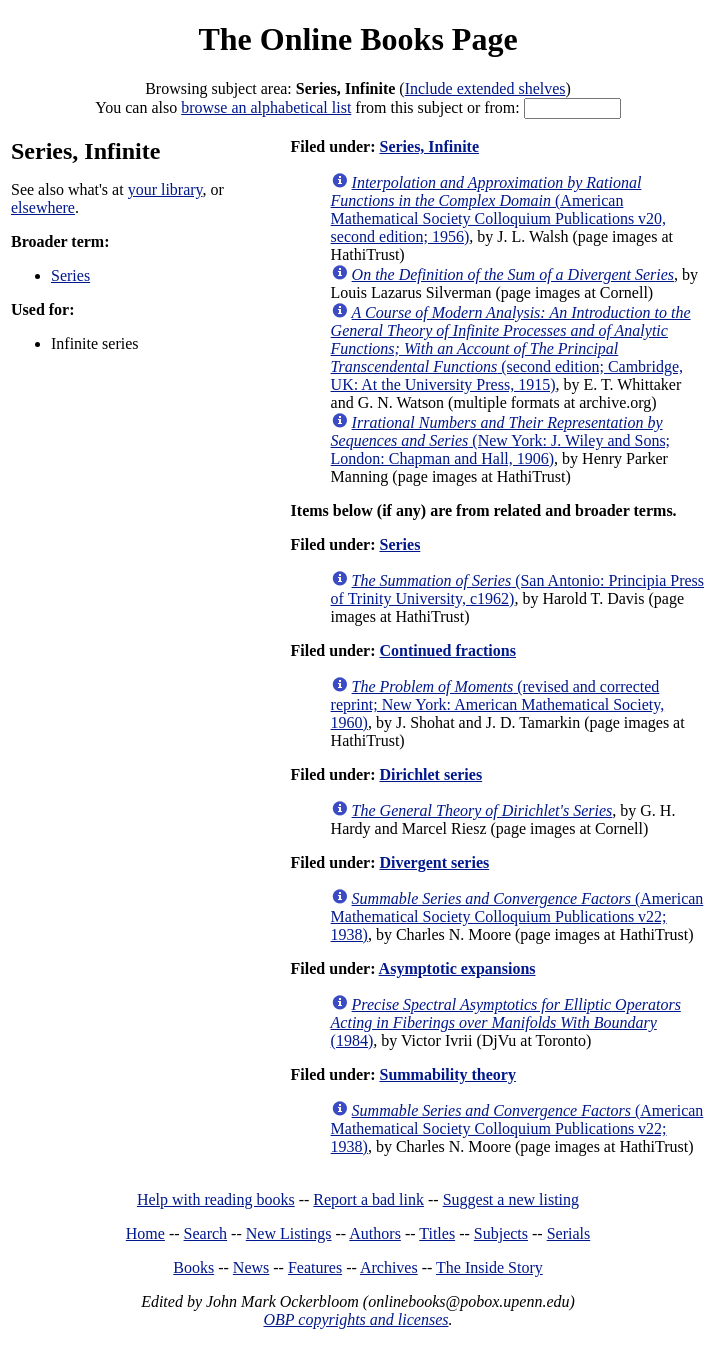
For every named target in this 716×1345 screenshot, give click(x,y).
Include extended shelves (485, 88)
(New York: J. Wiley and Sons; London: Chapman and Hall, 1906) (500, 440)
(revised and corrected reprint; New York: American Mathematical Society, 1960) (498, 704)
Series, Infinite (429, 146)
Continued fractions (447, 650)
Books (193, 1267)
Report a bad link (368, 1199)
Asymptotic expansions (457, 968)
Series (70, 275)
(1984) (506, 1022)
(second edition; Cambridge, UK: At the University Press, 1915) (511, 348)
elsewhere (43, 207)
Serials (569, 1233)
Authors (375, 1233)
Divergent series (434, 862)
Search (206, 1233)
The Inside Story (489, 1267)
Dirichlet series (430, 774)
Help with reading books (216, 1199)
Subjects (501, 1233)
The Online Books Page (357, 39)
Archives (389, 1267)
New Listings (289, 1233)
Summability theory (447, 1074)
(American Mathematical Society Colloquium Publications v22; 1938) (517, 916)
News (251, 1267)
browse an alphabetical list (266, 107)
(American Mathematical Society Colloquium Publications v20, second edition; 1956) (499, 209)
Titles (437, 1233)
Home (145, 1233)
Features (315, 1267)
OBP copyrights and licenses (355, 1319)
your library (165, 189)
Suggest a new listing (511, 1199)
